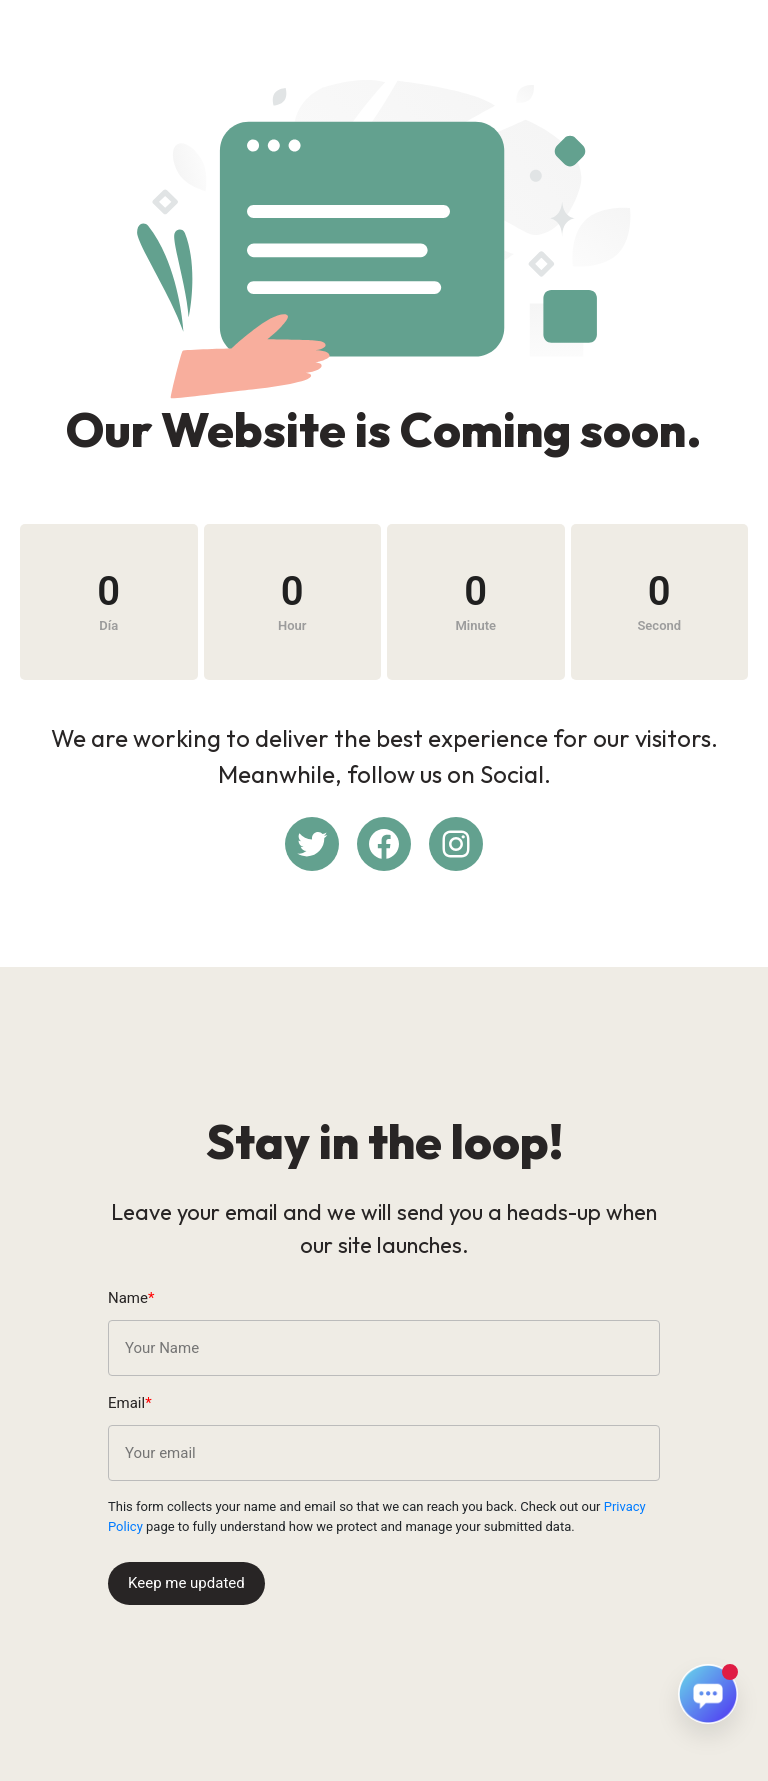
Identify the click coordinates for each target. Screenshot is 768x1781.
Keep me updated (186, 1583)
